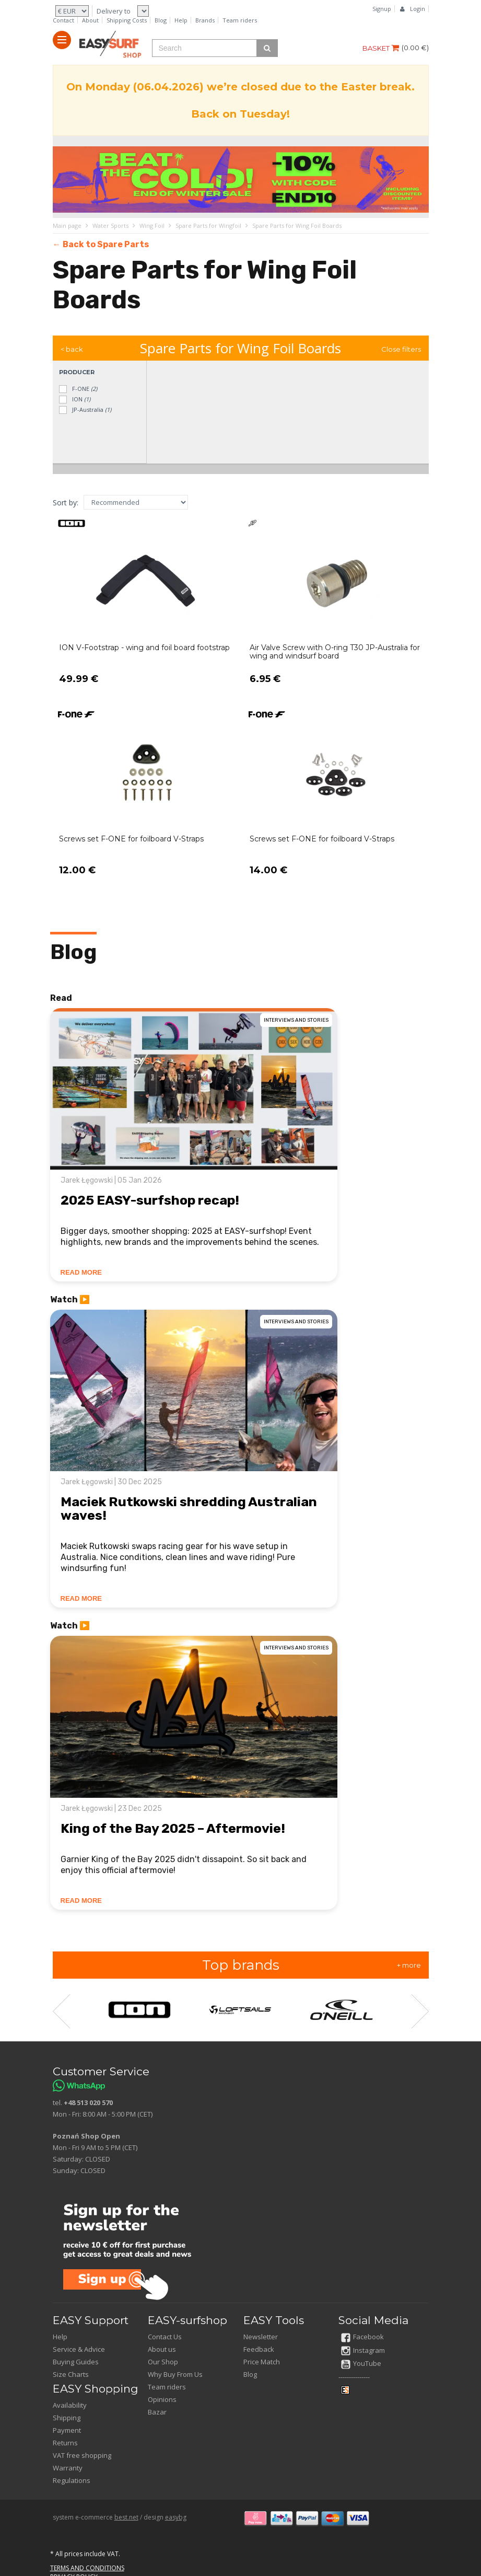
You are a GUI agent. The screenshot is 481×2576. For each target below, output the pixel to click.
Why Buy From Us (175, 2374)
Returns (65, 2442)
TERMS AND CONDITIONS (87, 2567)
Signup (381, 9)
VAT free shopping (82, 2455)
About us (162, 2349)
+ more (409, 1965)
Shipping (66, 2417)
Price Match (261, 2361)
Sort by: (65, 502)
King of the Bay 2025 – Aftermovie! (173, 1828)
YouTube (361, 2363)
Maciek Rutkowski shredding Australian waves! (189, 1508)
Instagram (363, 2350)
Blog (161, 20)
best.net (126, 2517)
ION (74, 400)
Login (417, 9)
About (90, 20)
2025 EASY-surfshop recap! (150, 1200)
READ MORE (81, 1272)
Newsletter (260, 2336)
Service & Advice (79, 2349)
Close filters (401, 349)
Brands (205, 20)
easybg (175, 2517)
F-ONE (77, 389)
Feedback (258, 2349)
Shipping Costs (127, 20)
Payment (67, 2430)
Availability (70, 2405)
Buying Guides (76, 2361)
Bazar (157, 2412)
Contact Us (165, 2336)
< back (72, 349)
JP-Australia (84, 410)
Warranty (68, 2468)
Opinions (162, 2399)
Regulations (71, 2480)
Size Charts (71, 2374)
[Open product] (145, 608)
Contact (63, 20)
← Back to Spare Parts (101, 244)
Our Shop (163, 2361)
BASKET (380, 48)
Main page (67, 225)
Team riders (239, 20)
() (415, 47)
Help (180, 20)
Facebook (362, 2336)
